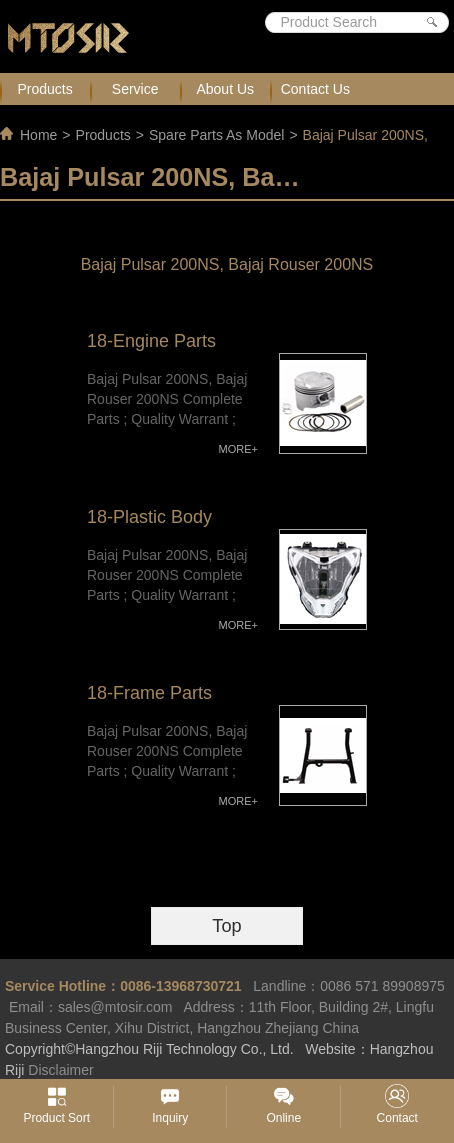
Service (135, 89)
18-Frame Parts (149, 693)
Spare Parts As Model (216, 135)
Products (44, 89)
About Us (225, 89)
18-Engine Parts (151, 341)
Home (38, 135)
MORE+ (238, 449)
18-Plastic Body (149, 517)
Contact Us (315, 89)
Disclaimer (60, 1070)
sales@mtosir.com (115, 1007)
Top (226, 926)
